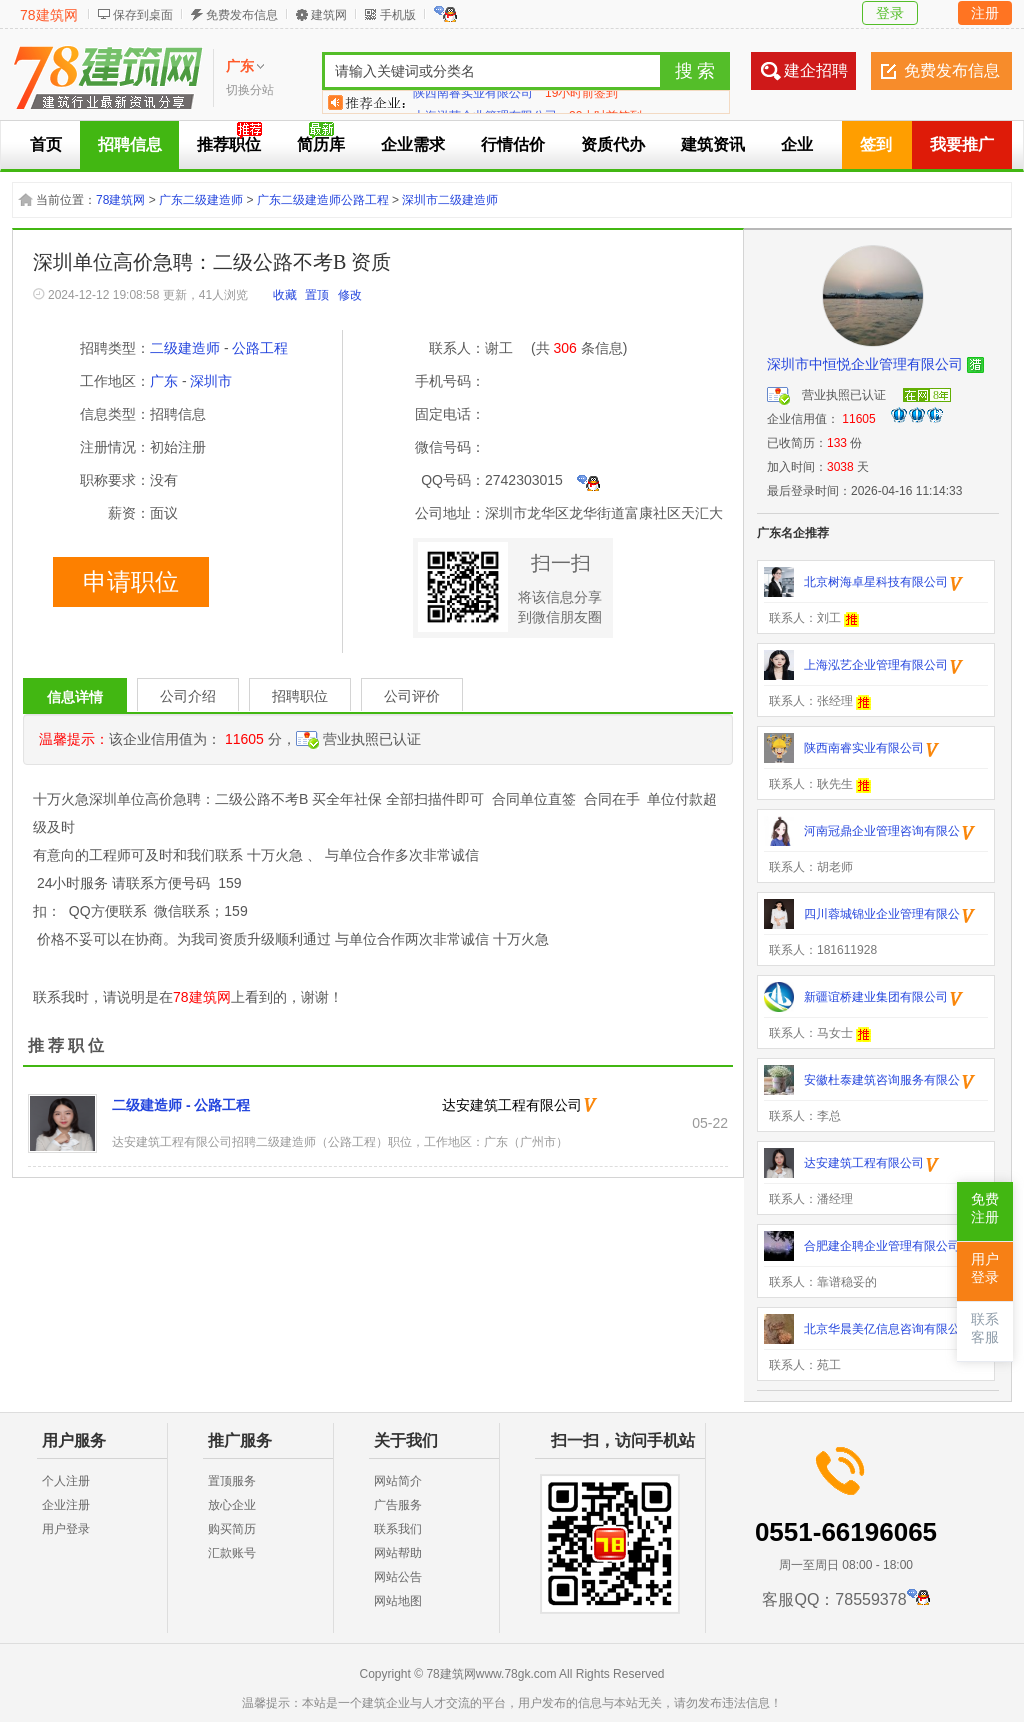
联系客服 (985, 1328)
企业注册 (66, 1505)
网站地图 (398, 1601)
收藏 (285, 295)
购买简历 (232, 1529)
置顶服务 (232, 1481)
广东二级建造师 (201, 200)
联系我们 (398, 1529)
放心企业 (232, 1505)
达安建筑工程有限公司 (512, 1105)
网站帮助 (398, 1553)
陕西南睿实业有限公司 (473, 102)
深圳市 (211, 381)
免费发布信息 (242, 15)
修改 (350, 295)
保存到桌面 (143, 15)
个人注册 (66, 1481)
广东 (164, 381)
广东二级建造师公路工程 (323, 200)
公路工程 (260, 348)
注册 (985, 13)
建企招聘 (816, 70)
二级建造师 (185, 348)
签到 (876, 144)
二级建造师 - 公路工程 (181, 1105)
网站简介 (398, 1481)
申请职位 (131, 582)
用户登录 (66, 1529)
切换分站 (250, 90)
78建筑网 (49, 15)
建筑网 (329, 15)
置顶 (317, 295)
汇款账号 (232, 1553)
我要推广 (962, 144)
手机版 (398, 15)
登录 (890, 13)
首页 (46, 144)
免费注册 (985, 1208)
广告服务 (398, 1505)
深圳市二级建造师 (450, 200)
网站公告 (398, 1577)
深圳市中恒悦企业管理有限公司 (865, 364)
